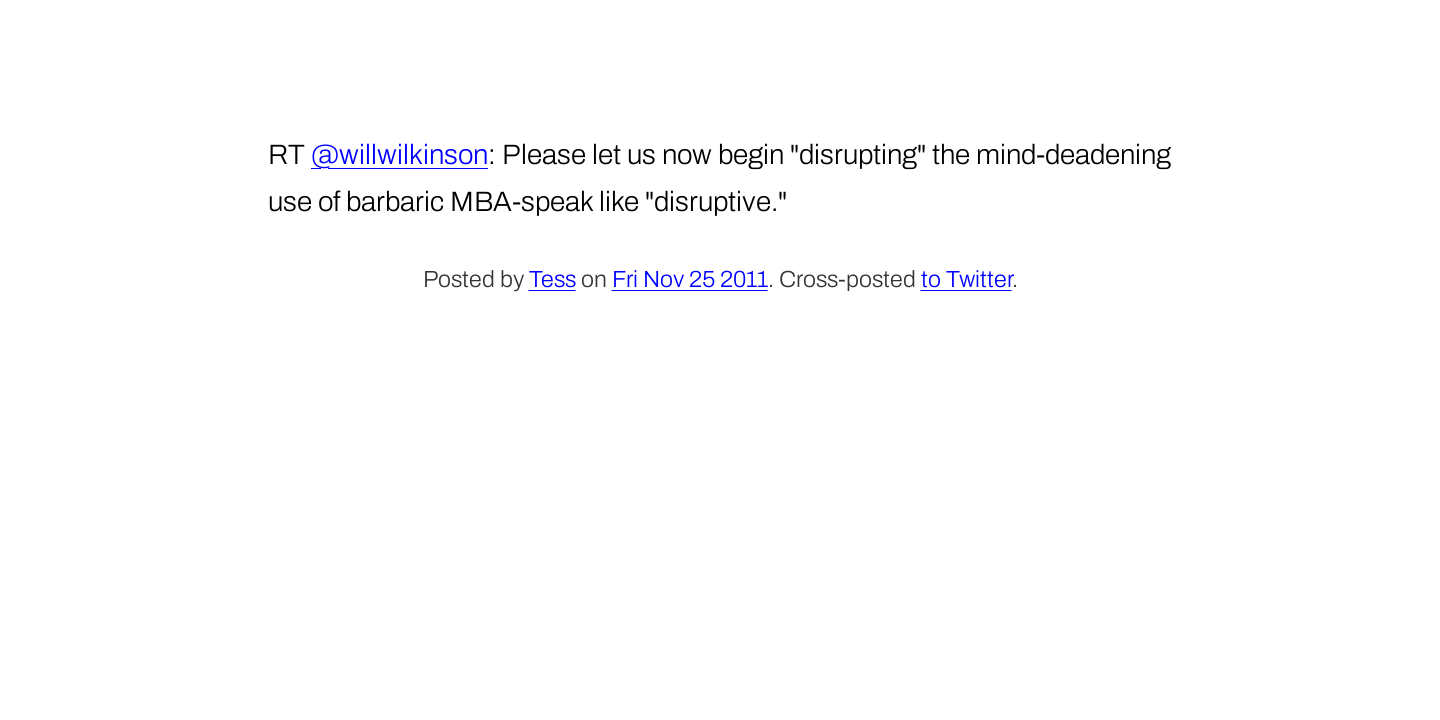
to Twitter (966, 279)
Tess (552, 279)
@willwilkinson (399, 154)
